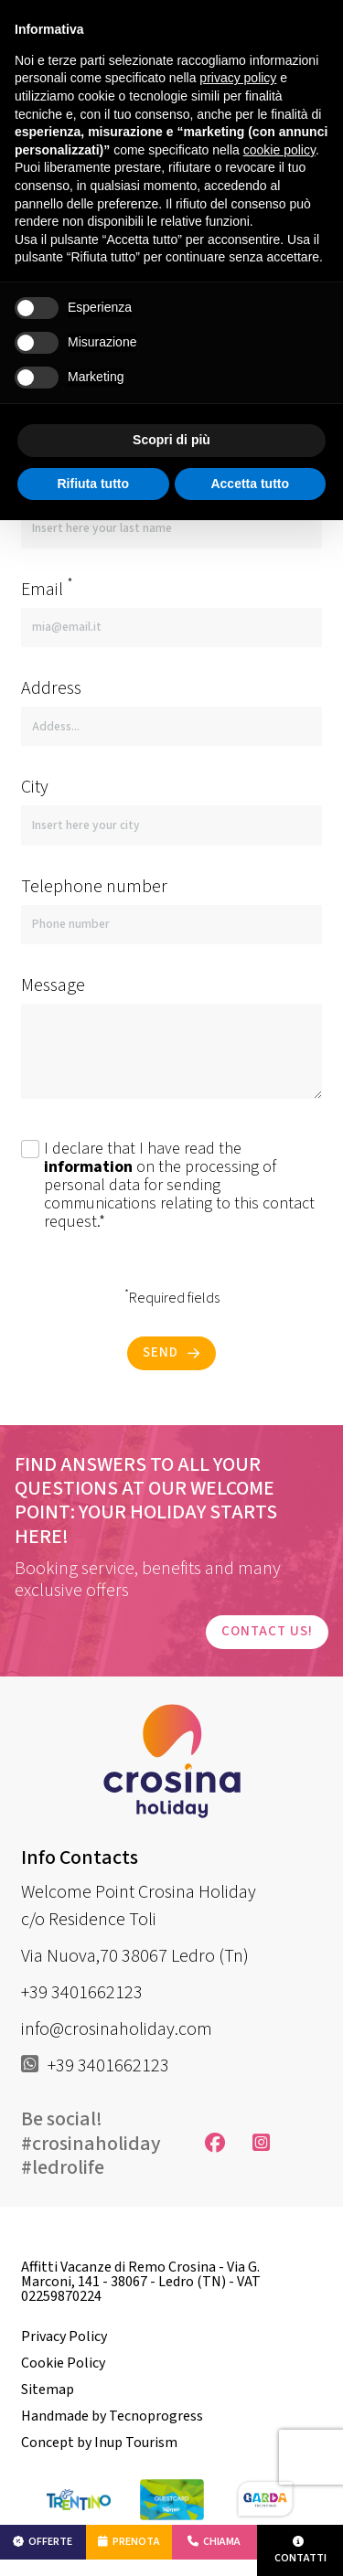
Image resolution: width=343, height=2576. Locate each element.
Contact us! (267, 1631)
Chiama (214, 2541)
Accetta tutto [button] (249, 483)
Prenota (129, 2541)
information (88, 1167)
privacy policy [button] (237, 77)
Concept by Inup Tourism (99, 2442)
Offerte (42, 2541)
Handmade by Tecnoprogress (112, 2416)
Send (171, 1352)
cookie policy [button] (279, 150)
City (34, 787)
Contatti (300, 2551)
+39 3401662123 (82, 1993)
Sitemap (47, 2389)
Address (51, 688)
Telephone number (94, 886)
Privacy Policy (64, 2336)
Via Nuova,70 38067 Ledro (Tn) (135, 1956)
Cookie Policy (63, 2363)
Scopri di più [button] (171, 439)
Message (53, 985)
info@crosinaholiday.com (116, 2029)
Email (47, 589)
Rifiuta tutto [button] (93, 483)
